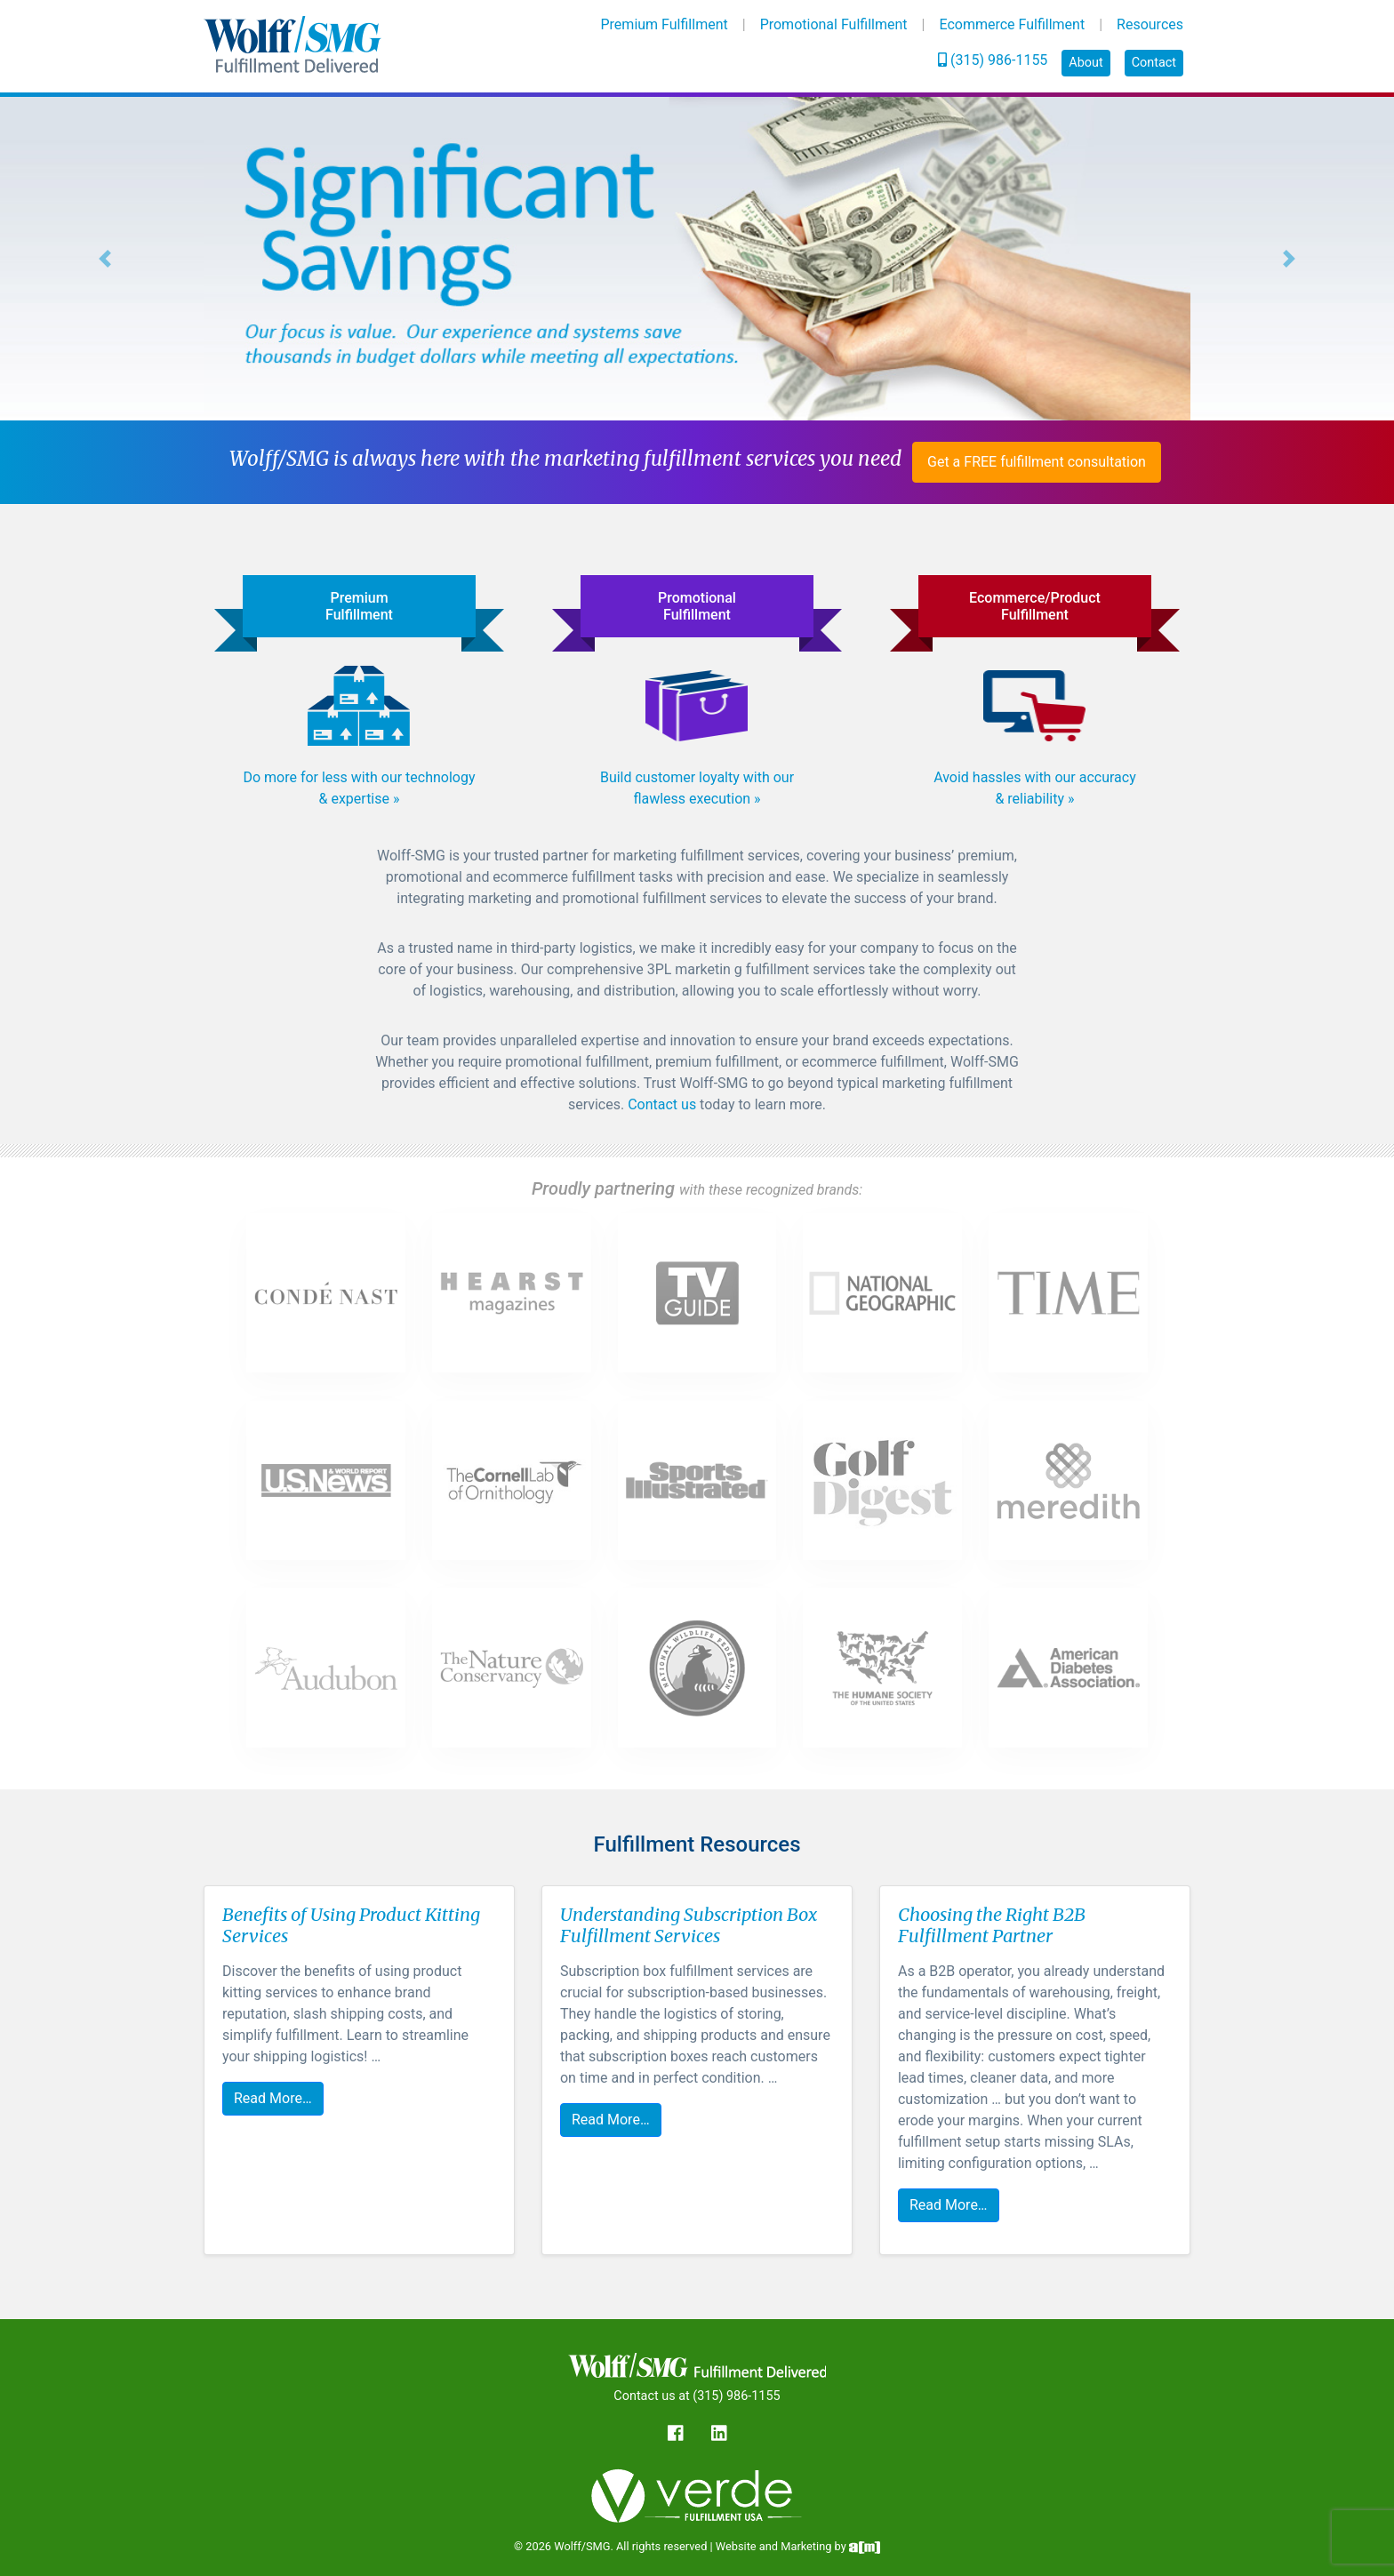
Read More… (273, 2098)
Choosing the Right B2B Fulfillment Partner (992, 1925)
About (1085, 62)
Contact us (662, 1104)
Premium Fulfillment (664, 24)
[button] (104, 258)
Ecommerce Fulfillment (1012, 24)
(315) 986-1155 (992, 60)
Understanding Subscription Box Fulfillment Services (688, 1925)
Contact (1154, 62)
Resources (1150, 24)
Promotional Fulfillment (834, 24)
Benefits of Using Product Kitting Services (351, 1925)
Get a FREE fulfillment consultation (1036, 461)
